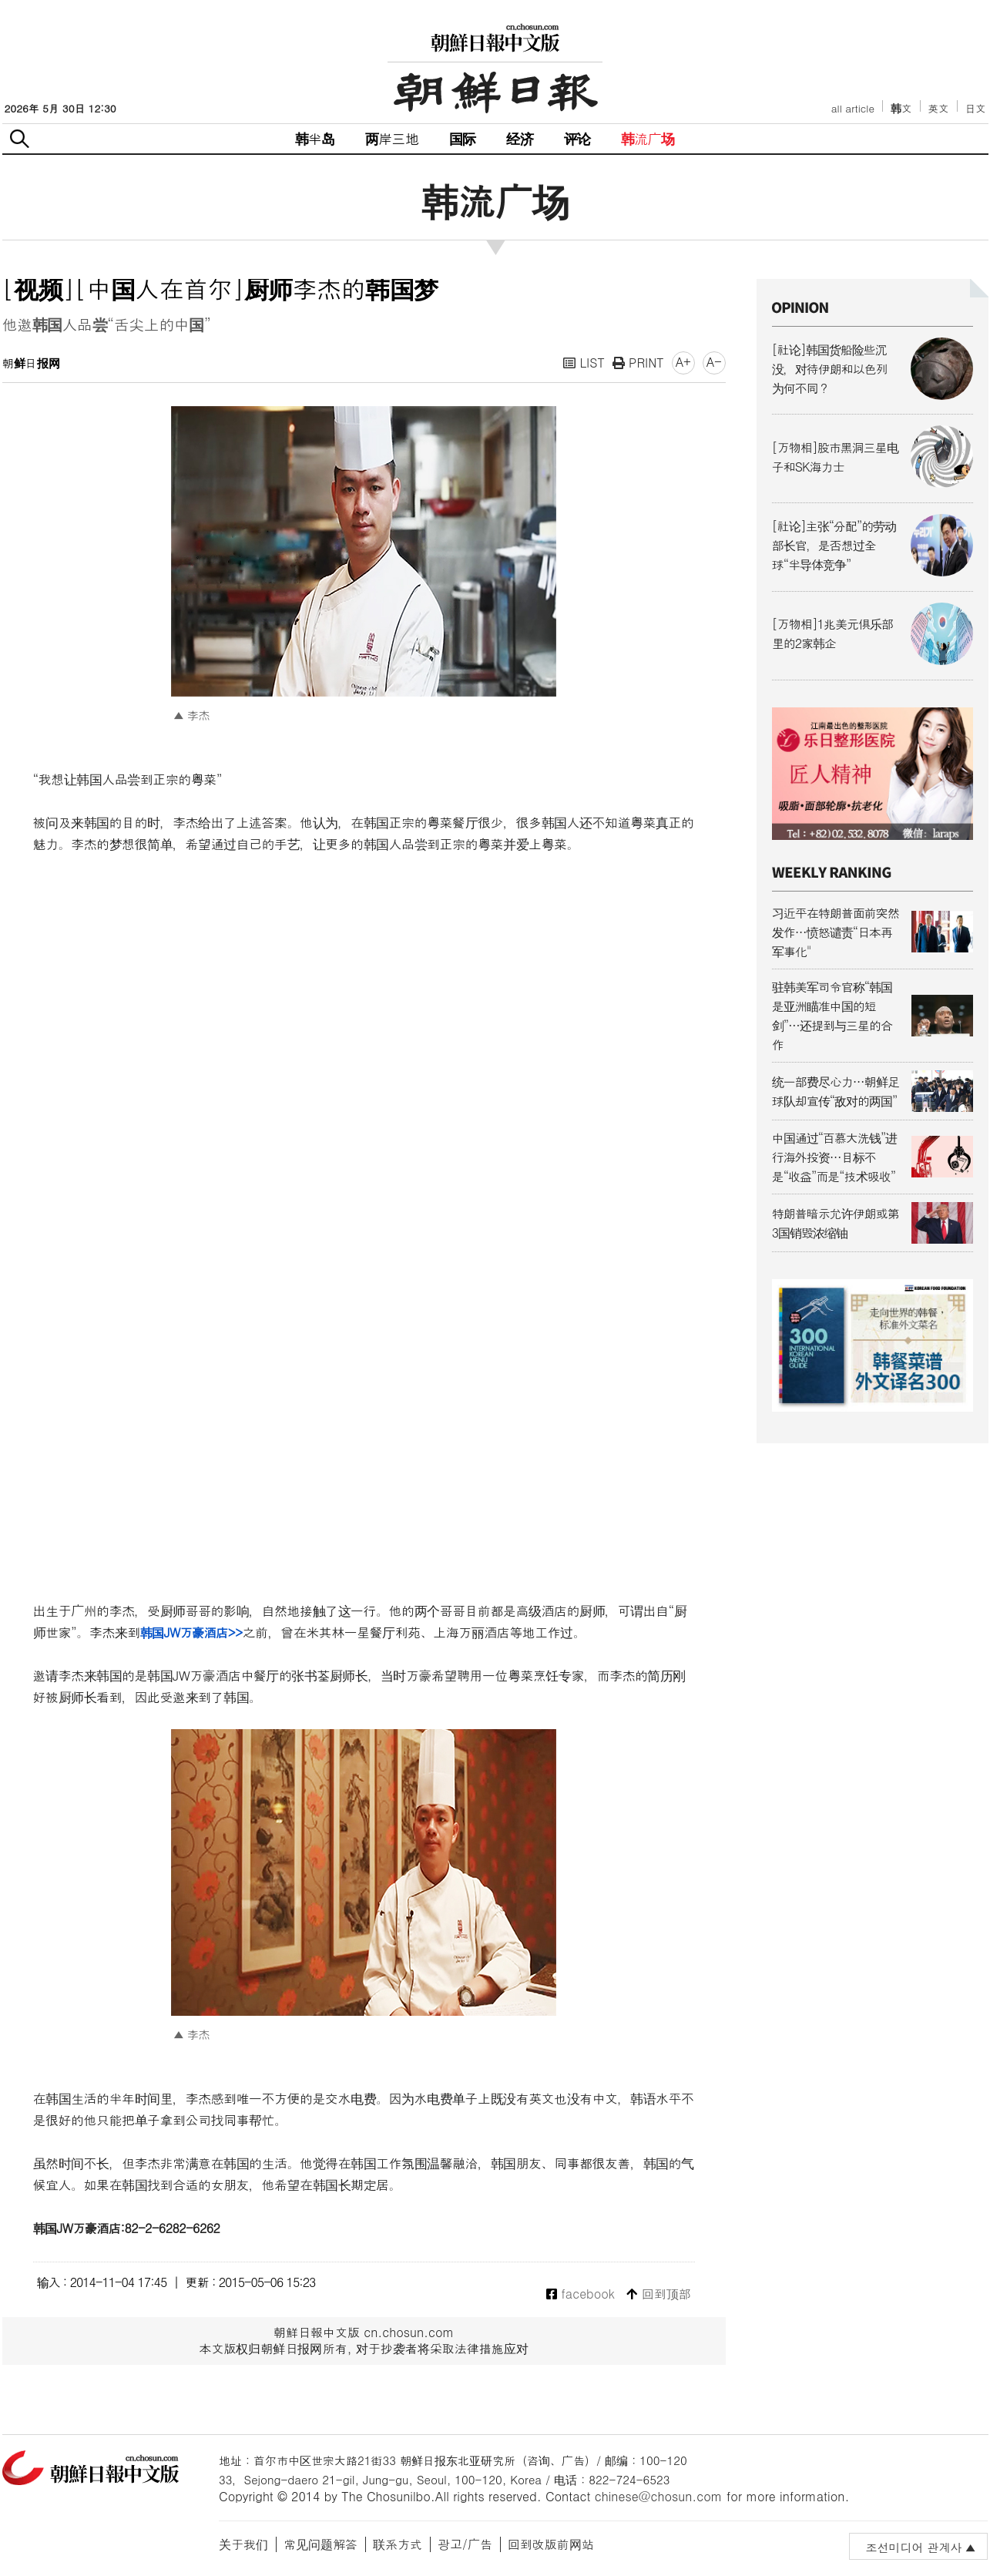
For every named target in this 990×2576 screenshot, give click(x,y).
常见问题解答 (320, 2544)
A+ (683, 362)
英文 (938, 108)
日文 (975, 108)
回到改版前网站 (551, 2544)
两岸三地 (391, 138)
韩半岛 (315, 138)
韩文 (901, 108)
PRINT (638, 362)
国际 (462, 138)
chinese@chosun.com (659, 2496)
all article (852, 108)
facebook (580, 2294)
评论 (577, 138)
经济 (519, 138)
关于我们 (243, 2544)
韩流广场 (647, 138)
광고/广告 (465, 2544)
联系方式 (397, 2544)
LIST (584, 362)
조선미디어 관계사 (913, 2547)
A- (714, 362)
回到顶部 (658, 2294)
